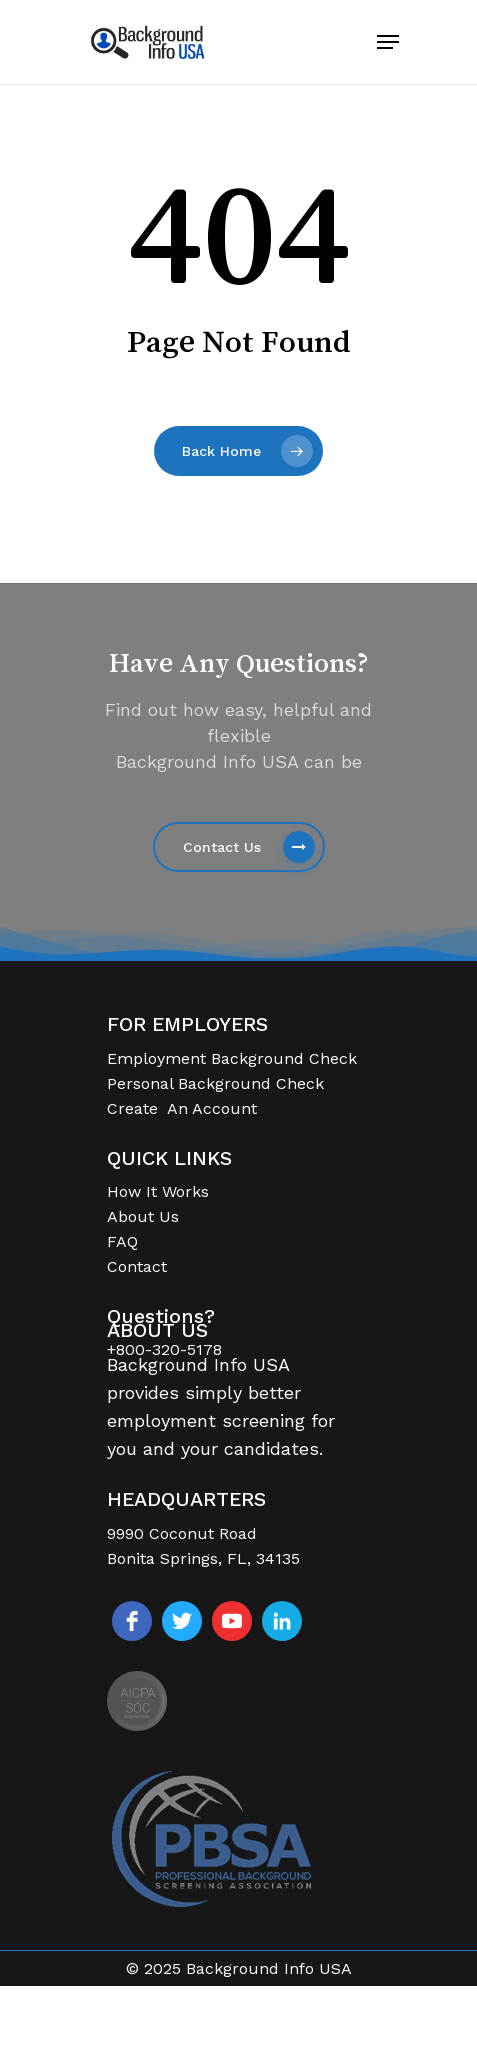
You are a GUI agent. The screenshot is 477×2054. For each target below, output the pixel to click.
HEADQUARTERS (186, 1499)
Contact (137, 1266)
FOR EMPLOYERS (187, 1024)
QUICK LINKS (169, 1158)
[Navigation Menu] (388, 42)
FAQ (122, 1241)
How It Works (158, 1191)
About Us (143, 1216)
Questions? (161, 1316)
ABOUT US (157, 1330)
